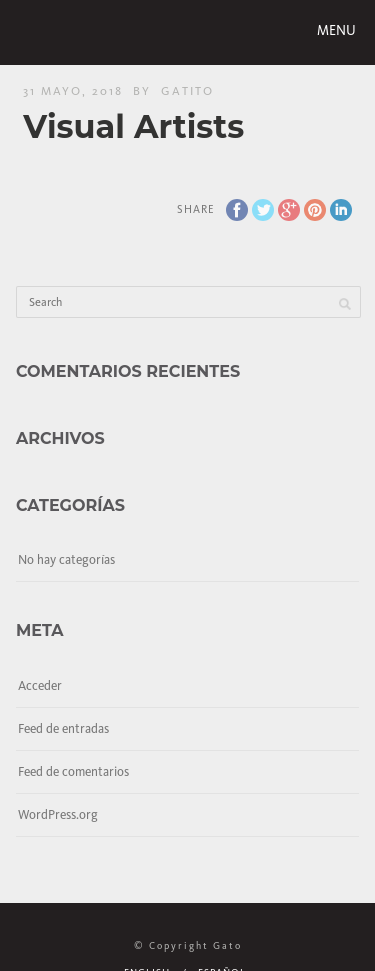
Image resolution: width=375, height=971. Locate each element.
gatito (187, 91)
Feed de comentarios (73, 771)
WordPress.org (58, 814)
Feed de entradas (63, 728)
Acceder (40, 685)
